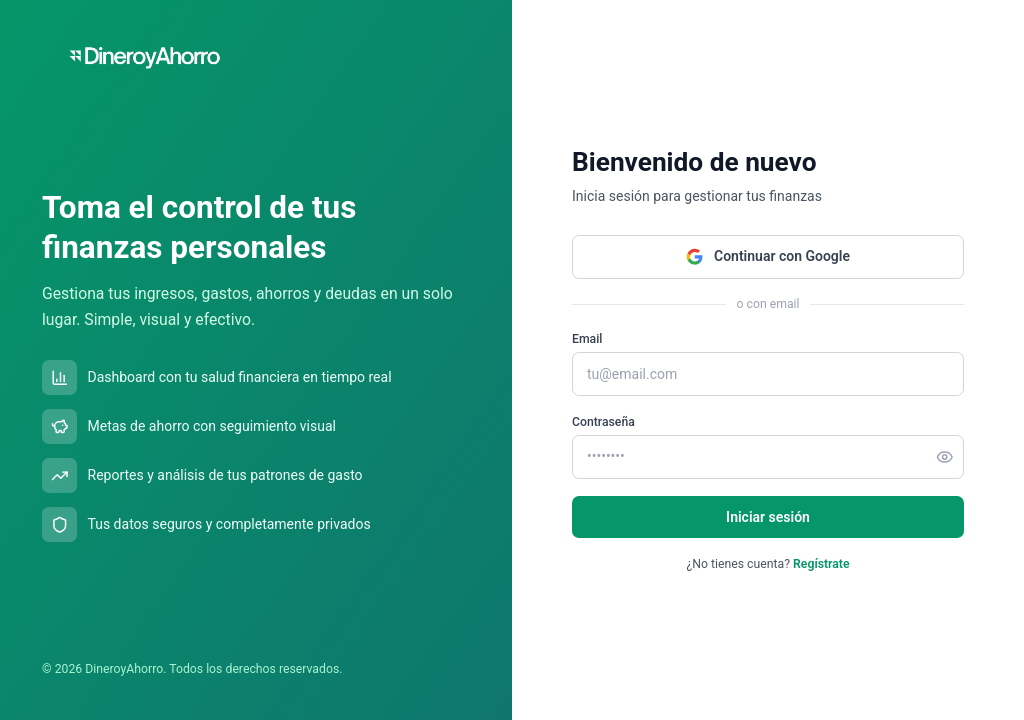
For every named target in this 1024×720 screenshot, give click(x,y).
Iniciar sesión (768, 517)
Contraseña (603, 422)
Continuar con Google (768, 257)
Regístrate (821, 564)
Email (587, 339)
